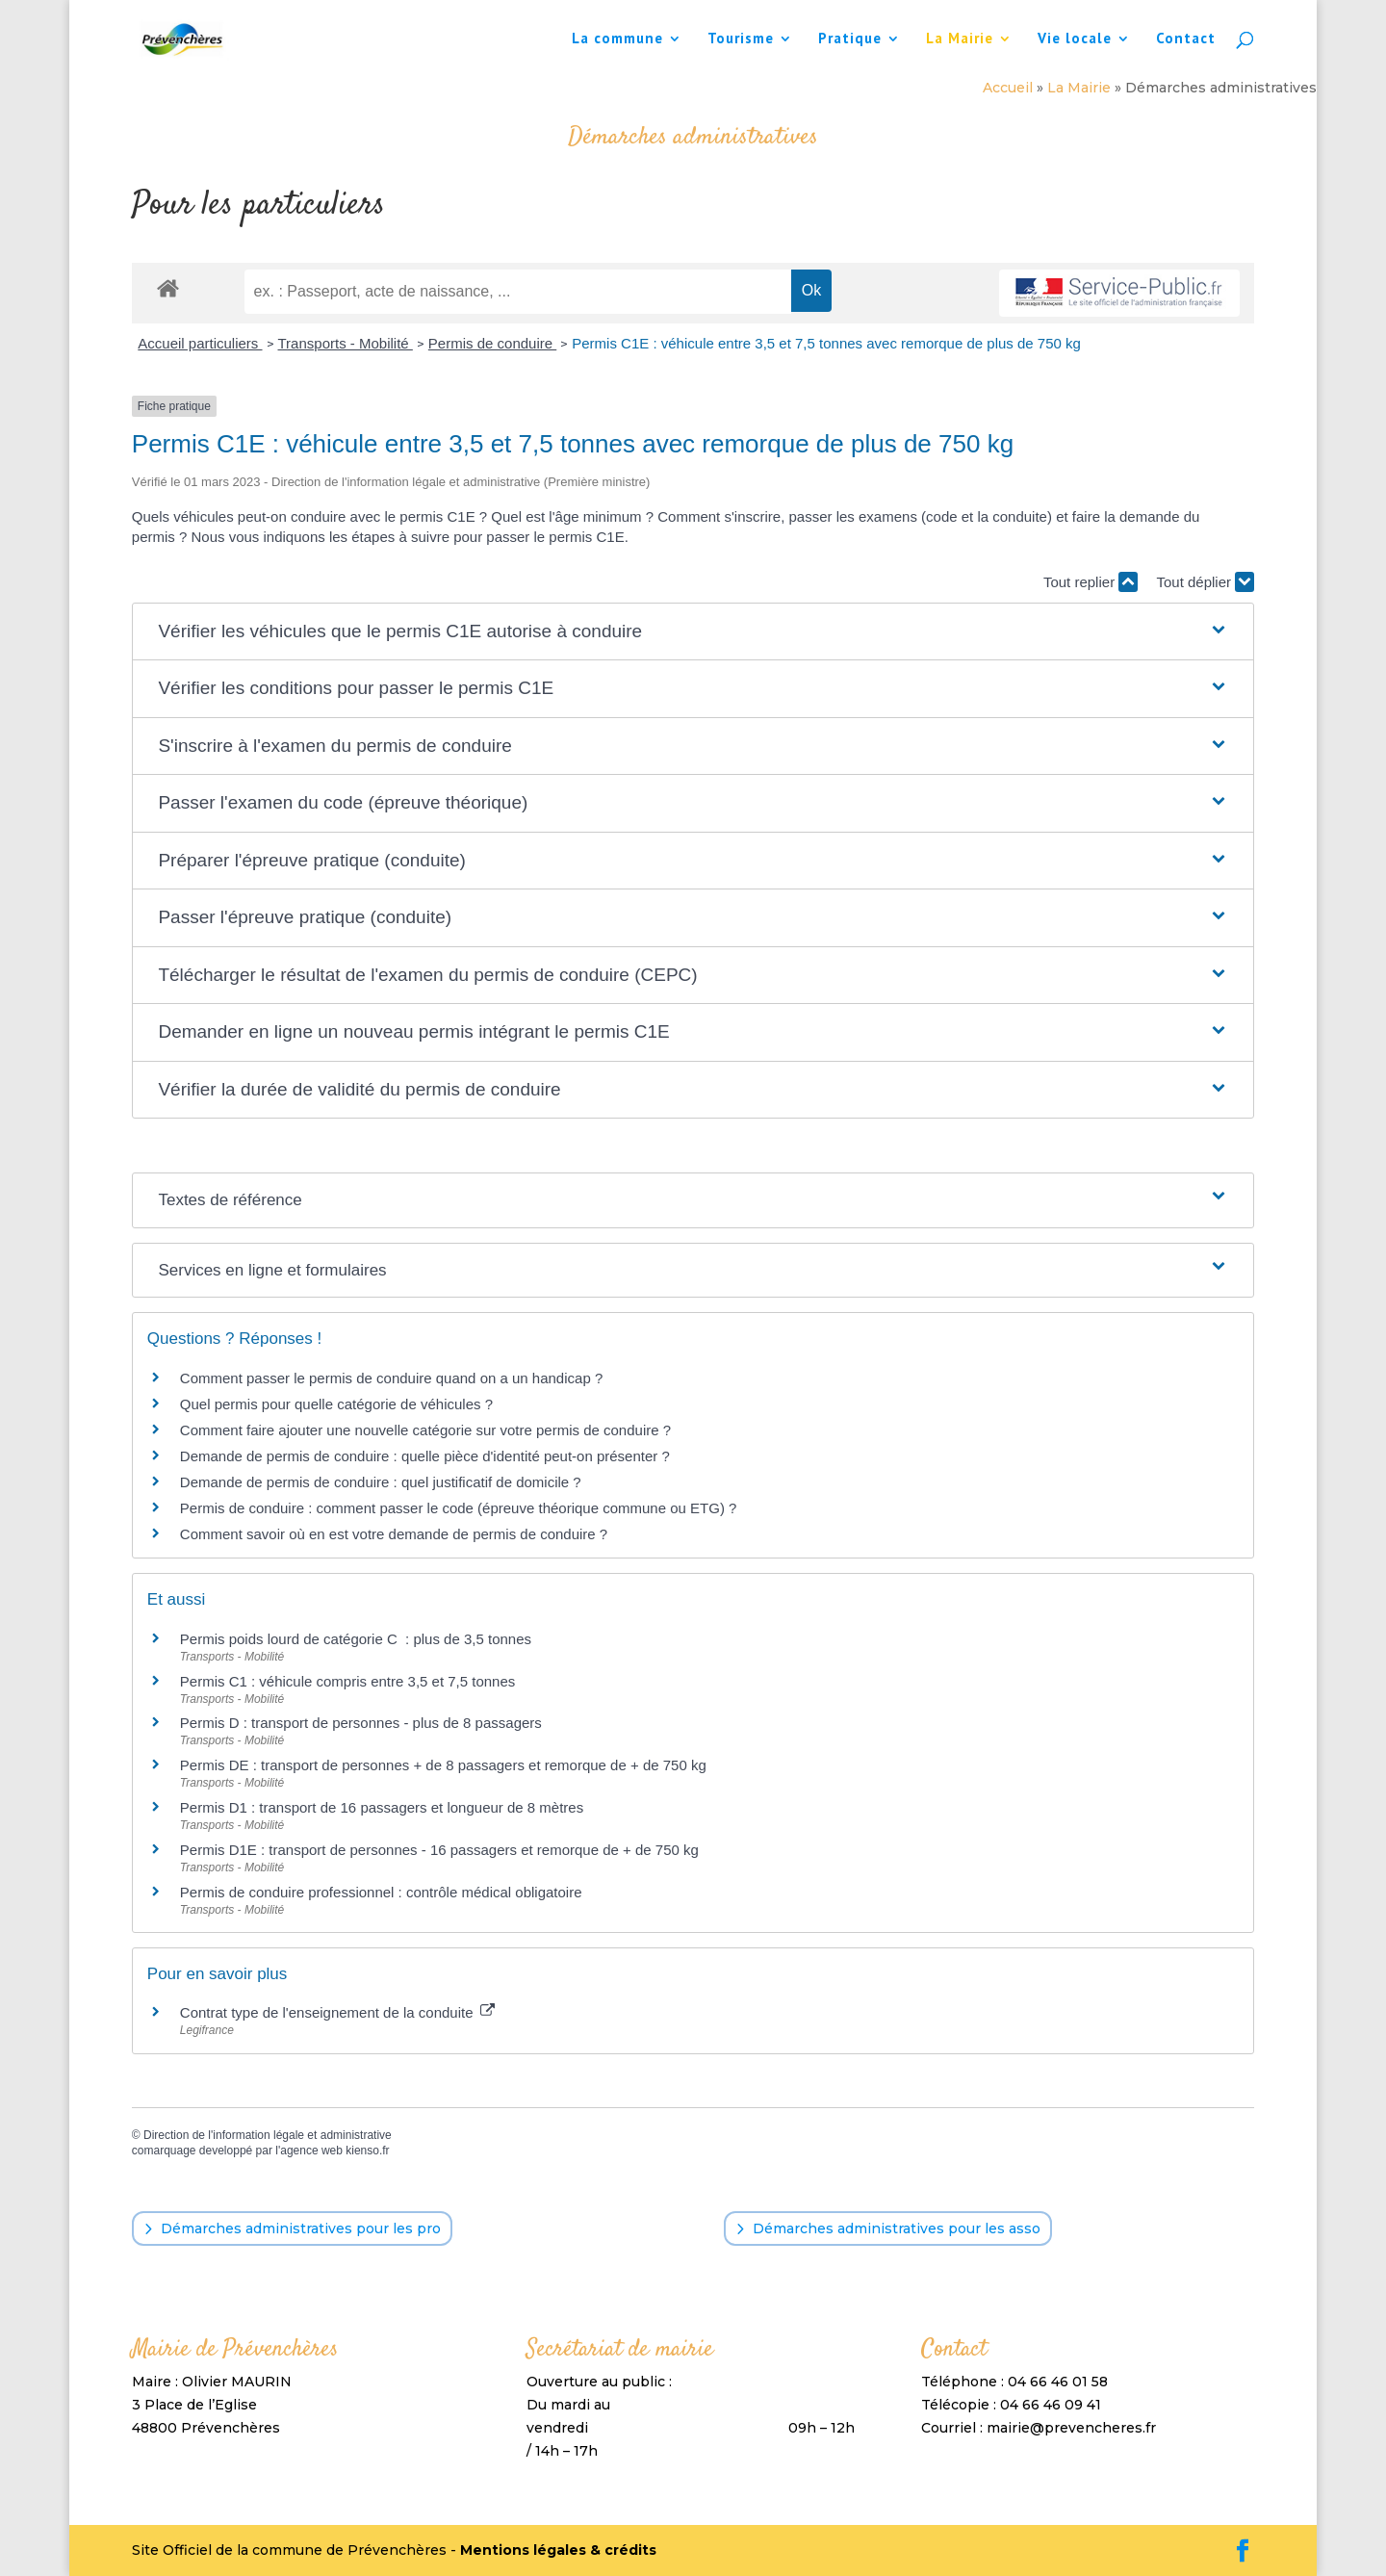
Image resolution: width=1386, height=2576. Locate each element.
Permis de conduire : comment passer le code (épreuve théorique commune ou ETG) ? (458, 1508)
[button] (692, 632)
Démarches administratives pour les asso (896, 2228)
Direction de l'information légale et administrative (267, 2135)
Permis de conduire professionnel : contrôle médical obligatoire (381, 1892)
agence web (311, 2150)
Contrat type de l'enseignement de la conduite (337, 2012)
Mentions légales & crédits (558, 2550)
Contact (1186, 39)
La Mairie (959, 39)
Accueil (1008, 87)
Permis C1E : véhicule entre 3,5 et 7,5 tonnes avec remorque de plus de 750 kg (826, 343)
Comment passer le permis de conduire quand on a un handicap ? (391, 1378)
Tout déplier (1205, 582)
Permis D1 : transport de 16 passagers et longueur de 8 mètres (381, 1807)
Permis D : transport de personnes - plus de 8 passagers (361, 1722)
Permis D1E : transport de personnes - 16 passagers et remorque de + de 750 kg (439, 1850)
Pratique (850, 39)
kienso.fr (367, 2150)
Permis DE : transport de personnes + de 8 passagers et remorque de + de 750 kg (443, 1765)
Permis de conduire (492, 343)
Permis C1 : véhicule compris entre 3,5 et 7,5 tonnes (348, 1681)
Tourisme (740, 39)
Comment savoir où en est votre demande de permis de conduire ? (393, 1534)
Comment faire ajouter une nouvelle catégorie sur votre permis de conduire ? (425, 1430)
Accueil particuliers (200, 343)
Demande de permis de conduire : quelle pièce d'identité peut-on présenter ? (425, 1456)
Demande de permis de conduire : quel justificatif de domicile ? (380, 1482)
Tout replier (1090, 582)
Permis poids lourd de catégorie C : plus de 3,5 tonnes (355, 1639)
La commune (617, 39)
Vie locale (1075, 39)
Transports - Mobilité (345, 343)
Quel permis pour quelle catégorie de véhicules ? (336, 1404)
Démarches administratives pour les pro (301, 2228)
